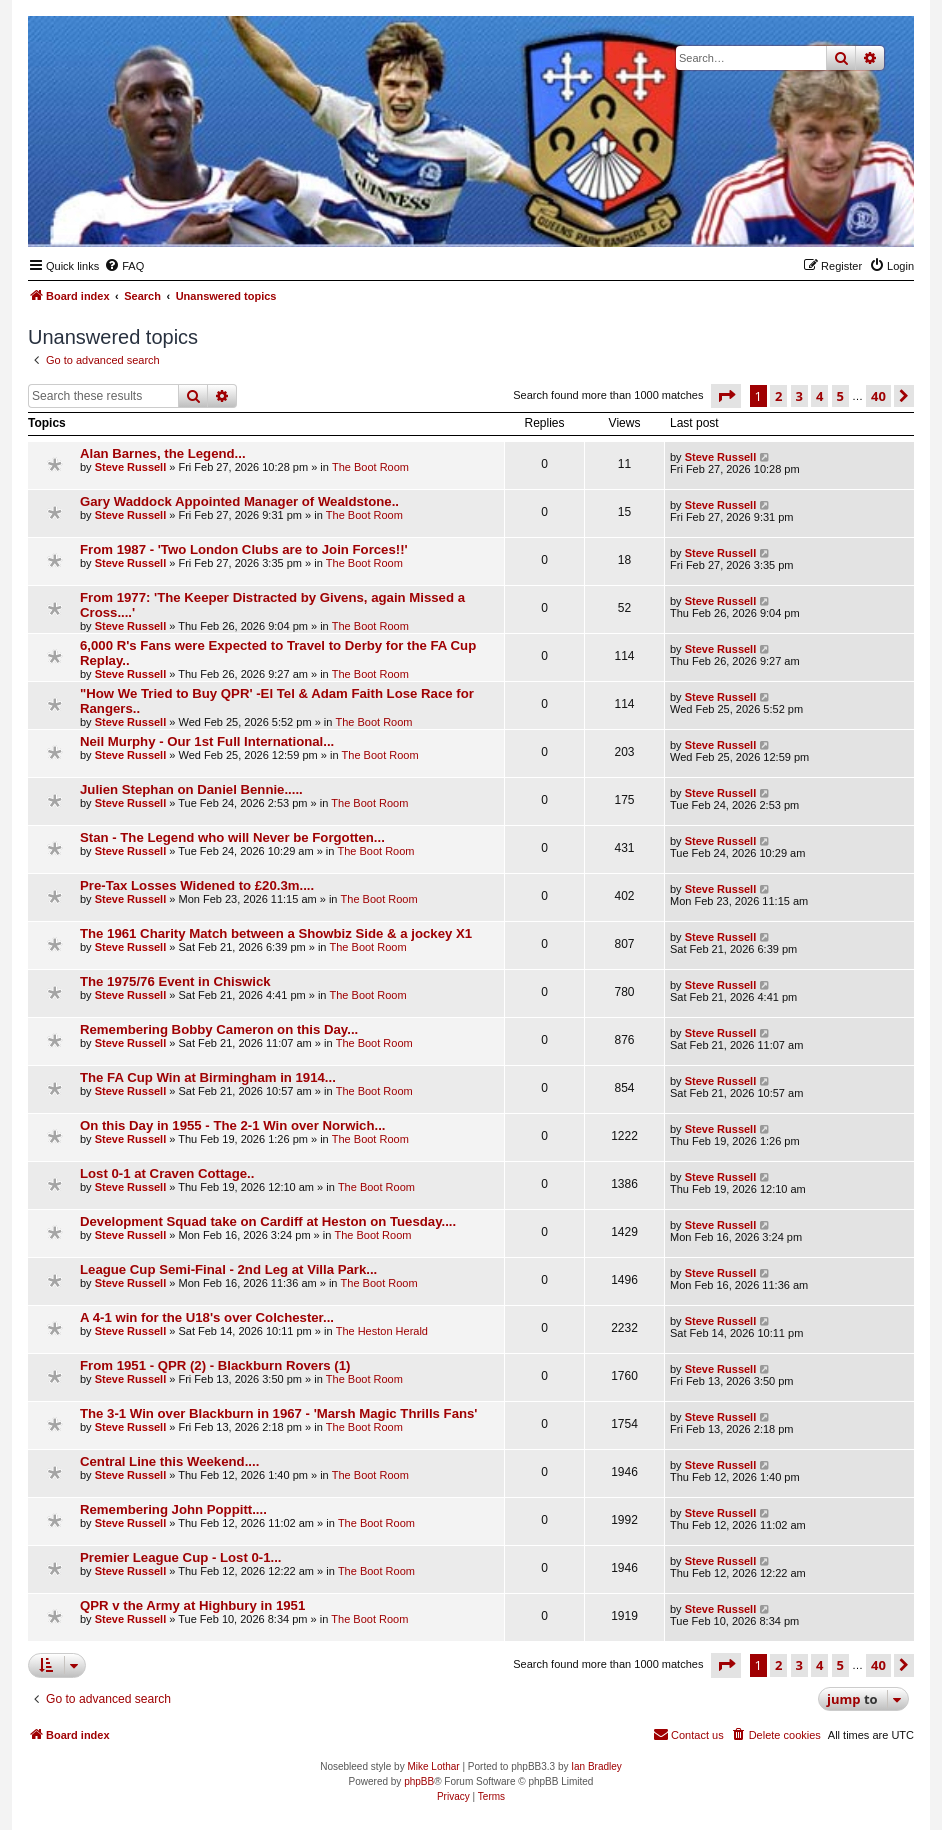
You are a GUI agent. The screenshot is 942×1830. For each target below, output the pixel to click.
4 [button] (819, 396)
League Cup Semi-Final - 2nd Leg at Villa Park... (228, 1269)
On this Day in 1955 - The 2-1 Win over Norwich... (232, 1125)
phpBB (419, 1781)
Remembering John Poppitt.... (173, 1509)
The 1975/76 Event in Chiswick (175, 981)
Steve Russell (131, 467)
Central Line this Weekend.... (169, 1461)
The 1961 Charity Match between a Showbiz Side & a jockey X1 (276, 933)
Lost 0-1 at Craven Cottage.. (167, 1173)
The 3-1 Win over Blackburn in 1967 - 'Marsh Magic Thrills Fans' (279, 1413)
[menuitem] (124, 266)
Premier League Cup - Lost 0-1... (181, 1557)
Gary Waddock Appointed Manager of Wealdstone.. (239, 501)
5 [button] (840, 396)
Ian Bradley (596, 1766)
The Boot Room (370, 467)
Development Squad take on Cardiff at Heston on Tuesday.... (268, 1221)
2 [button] (778, 396)
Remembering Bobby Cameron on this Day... (219, 1029)
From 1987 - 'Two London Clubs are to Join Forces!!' (244, 549)
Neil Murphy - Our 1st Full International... (207, 741)
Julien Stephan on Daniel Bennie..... (191, 789)
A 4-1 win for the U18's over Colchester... (207, 1317)
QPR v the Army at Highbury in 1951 (192, 1605)
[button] (726, 396)
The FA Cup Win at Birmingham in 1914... (208, 1077)
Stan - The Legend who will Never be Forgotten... (232, 837)
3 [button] (799, 396)
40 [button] (878, 396)
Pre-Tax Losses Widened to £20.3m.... (197, 885)
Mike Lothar (433, 1766)
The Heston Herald (382, 1331)
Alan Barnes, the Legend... (163, 453)
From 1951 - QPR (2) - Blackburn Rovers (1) (215, 1365)
